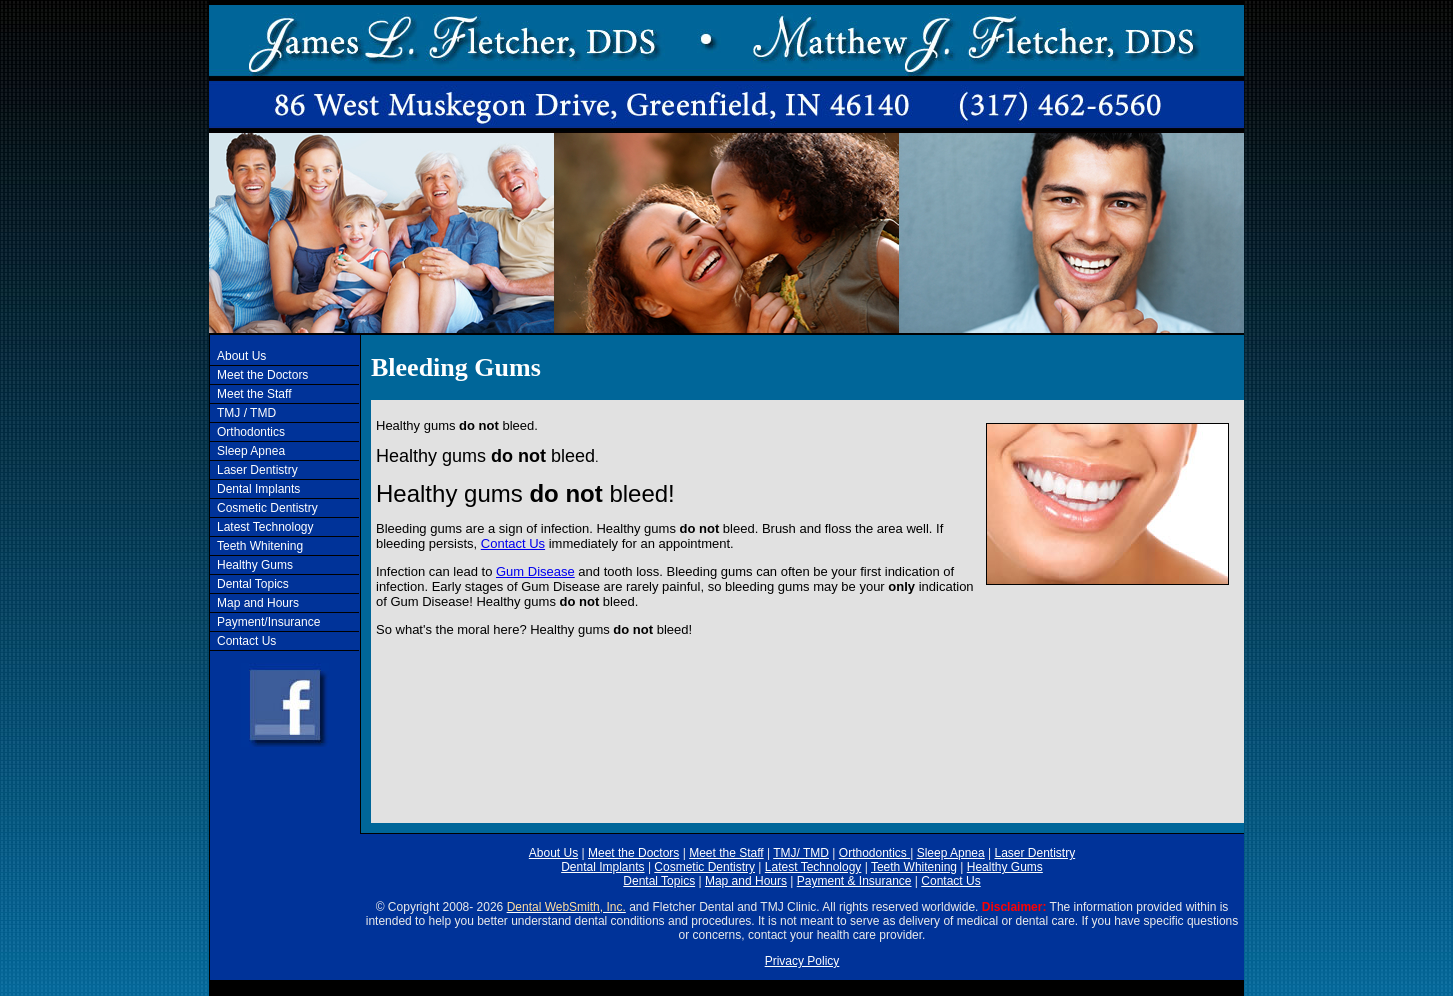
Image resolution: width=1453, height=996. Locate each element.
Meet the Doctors (262, 375)
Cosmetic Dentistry (267, 508)
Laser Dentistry (257, 470)
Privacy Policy (802, 961)
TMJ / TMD (246, 413)
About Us (241, 356)
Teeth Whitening (260, 546)
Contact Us (246, 641)
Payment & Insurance (854, 881)
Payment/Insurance (268, 622)
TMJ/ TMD (801, 853)
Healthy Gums (255, 565)
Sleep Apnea (251, 451)
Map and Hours (258, 603)
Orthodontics (251, 432)
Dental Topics (253, 584)
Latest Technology (265, 527)
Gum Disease (535, 571)
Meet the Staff (254, 394)
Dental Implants (258, 489)
